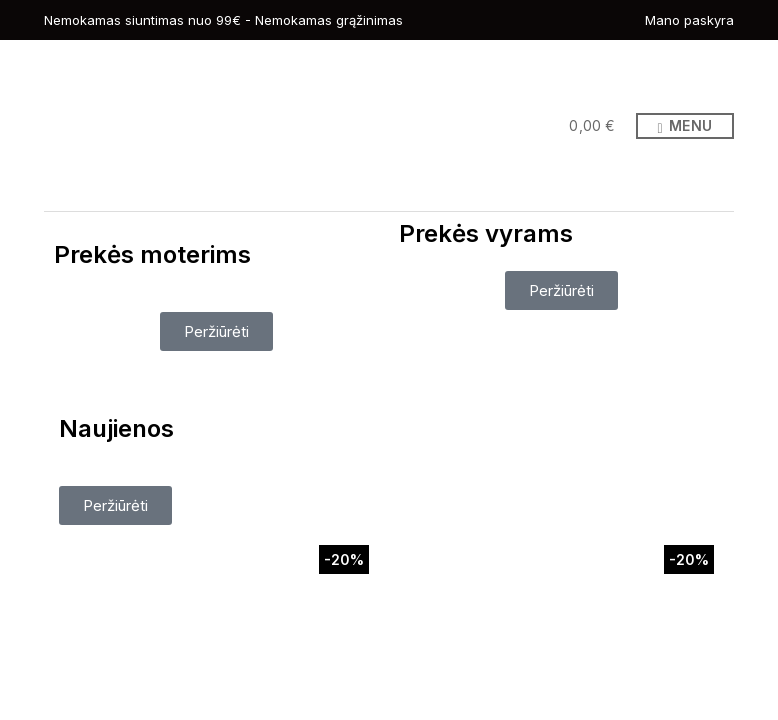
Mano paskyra (689, 20)
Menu (685, 126)
